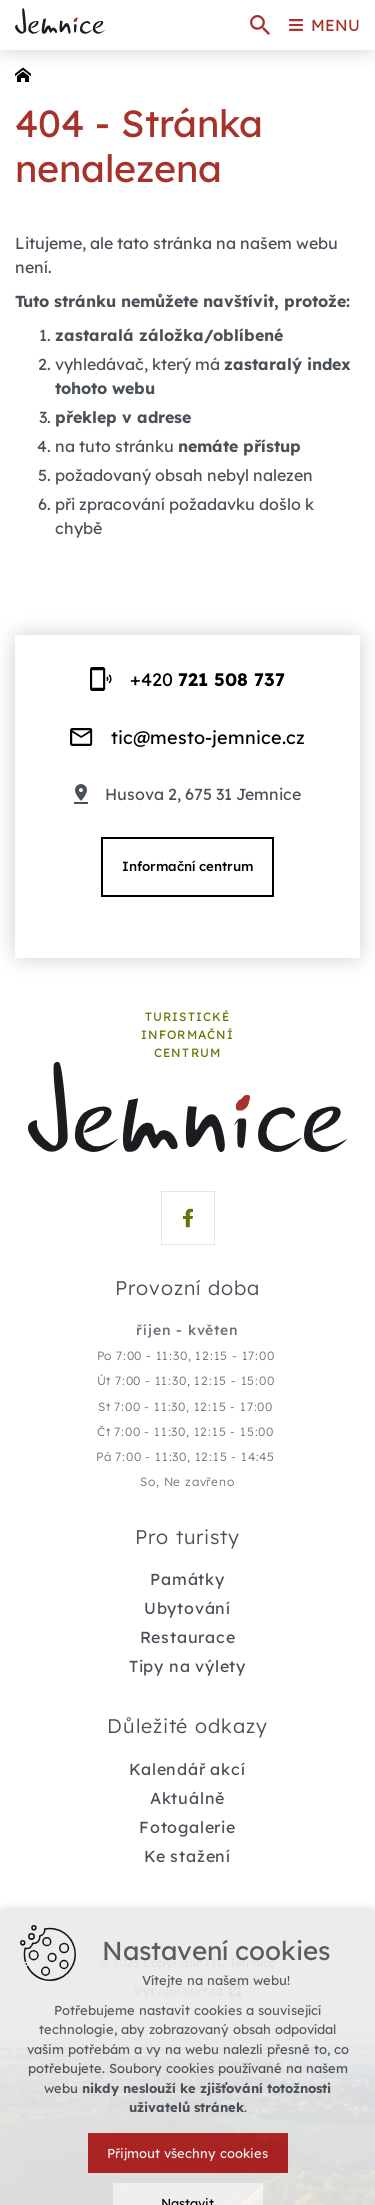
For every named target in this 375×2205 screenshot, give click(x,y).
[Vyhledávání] (260, 25)
